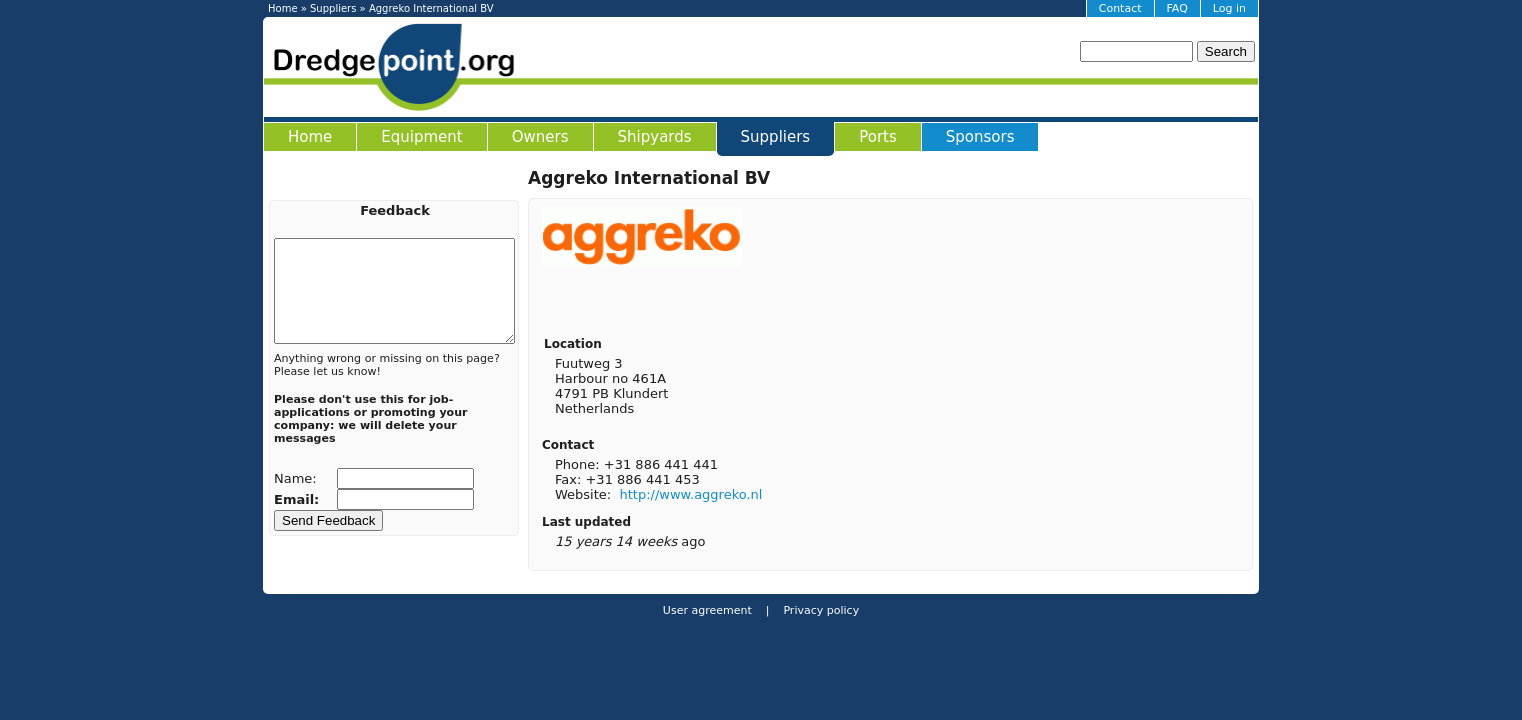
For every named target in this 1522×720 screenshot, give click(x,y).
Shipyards (655, 137)
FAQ (1177, 8)
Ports (878, 137)
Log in (1229, 8)
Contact (1120, 8)
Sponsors (980, 137)
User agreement (707, 610)
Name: (297, 478)
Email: (299, 499)
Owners (540, 137)
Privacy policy (819, 610)
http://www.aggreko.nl (690, 494)
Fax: (570, 479)
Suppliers (333, 8)
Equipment (421, 137)
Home (283, 8)
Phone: (579, 464)
